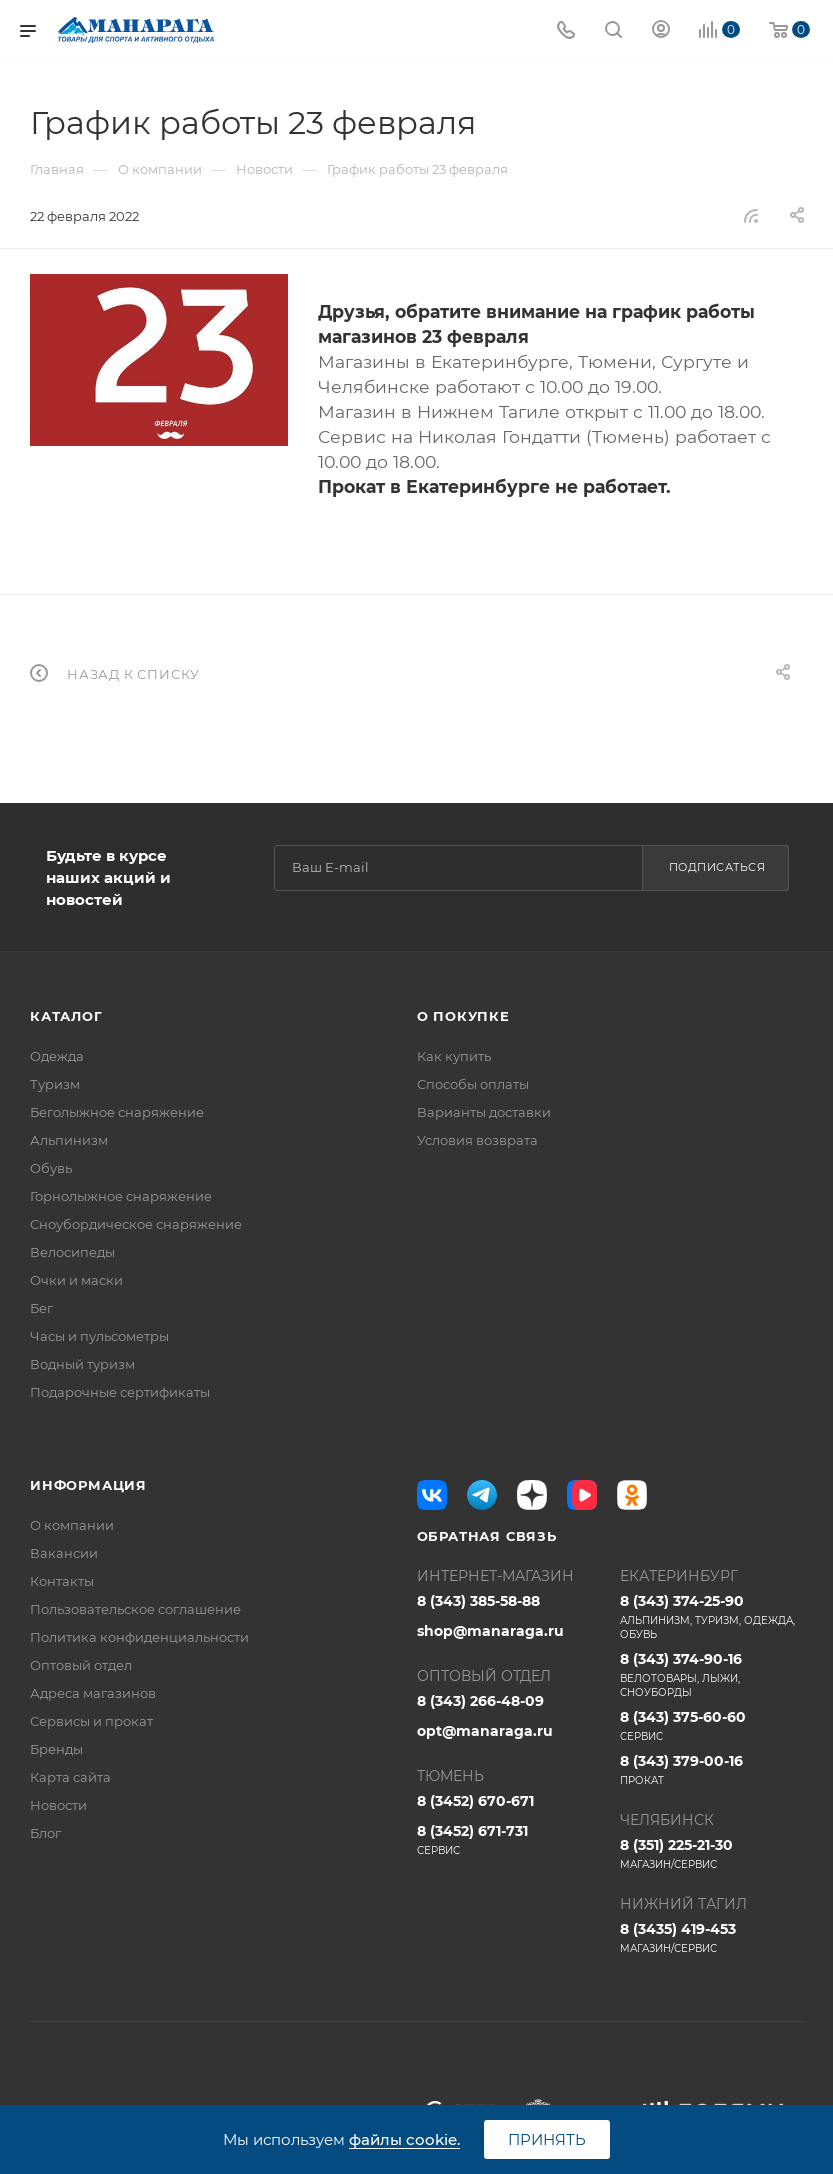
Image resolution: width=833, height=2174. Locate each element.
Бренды (56, 1749)
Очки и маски (76, 1280)
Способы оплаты (473, 1084)
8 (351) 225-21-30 (711, 1854)
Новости (58, 1805)
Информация (88, 1485)
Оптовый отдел (81, 1665)
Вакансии (64, 1553)
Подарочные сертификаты (120, 1392)
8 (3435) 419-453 (711, 1938)
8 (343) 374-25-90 (711, 1617)
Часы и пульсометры (99, 1336)
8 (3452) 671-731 (508, 1840)
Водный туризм (82, 1364)
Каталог (66, 1016)
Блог (45, 1833)
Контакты (62, 1581)
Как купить (454, 1056)
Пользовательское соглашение (135, 1609)
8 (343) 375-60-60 (711, 1726)
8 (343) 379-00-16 (711, 1770)
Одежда (57, 1056)
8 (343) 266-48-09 (480, 1701)
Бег (41, 1308)
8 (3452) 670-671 (475, 1801)
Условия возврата (477, 1140)
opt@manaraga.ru (485, 1731)
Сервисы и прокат (91, 1721)
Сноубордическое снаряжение (136, 1224)
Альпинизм (69, 1140)
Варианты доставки (484, 1112)
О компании (72, 1525)
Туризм (55, 1084)
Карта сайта (70, 1777)
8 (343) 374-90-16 (711, 1675)
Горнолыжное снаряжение (121, 1196)
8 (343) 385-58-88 (478, 1601)
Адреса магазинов (93, 1693)
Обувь (51, 1168)
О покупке (463, 1016)
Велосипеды (72, 1252)
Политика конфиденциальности (139, 1637)
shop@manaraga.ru (490, 1631)
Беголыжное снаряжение (117, 1112)
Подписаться (717, 867)
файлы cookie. (404, 2139)
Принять (547, 2139)
